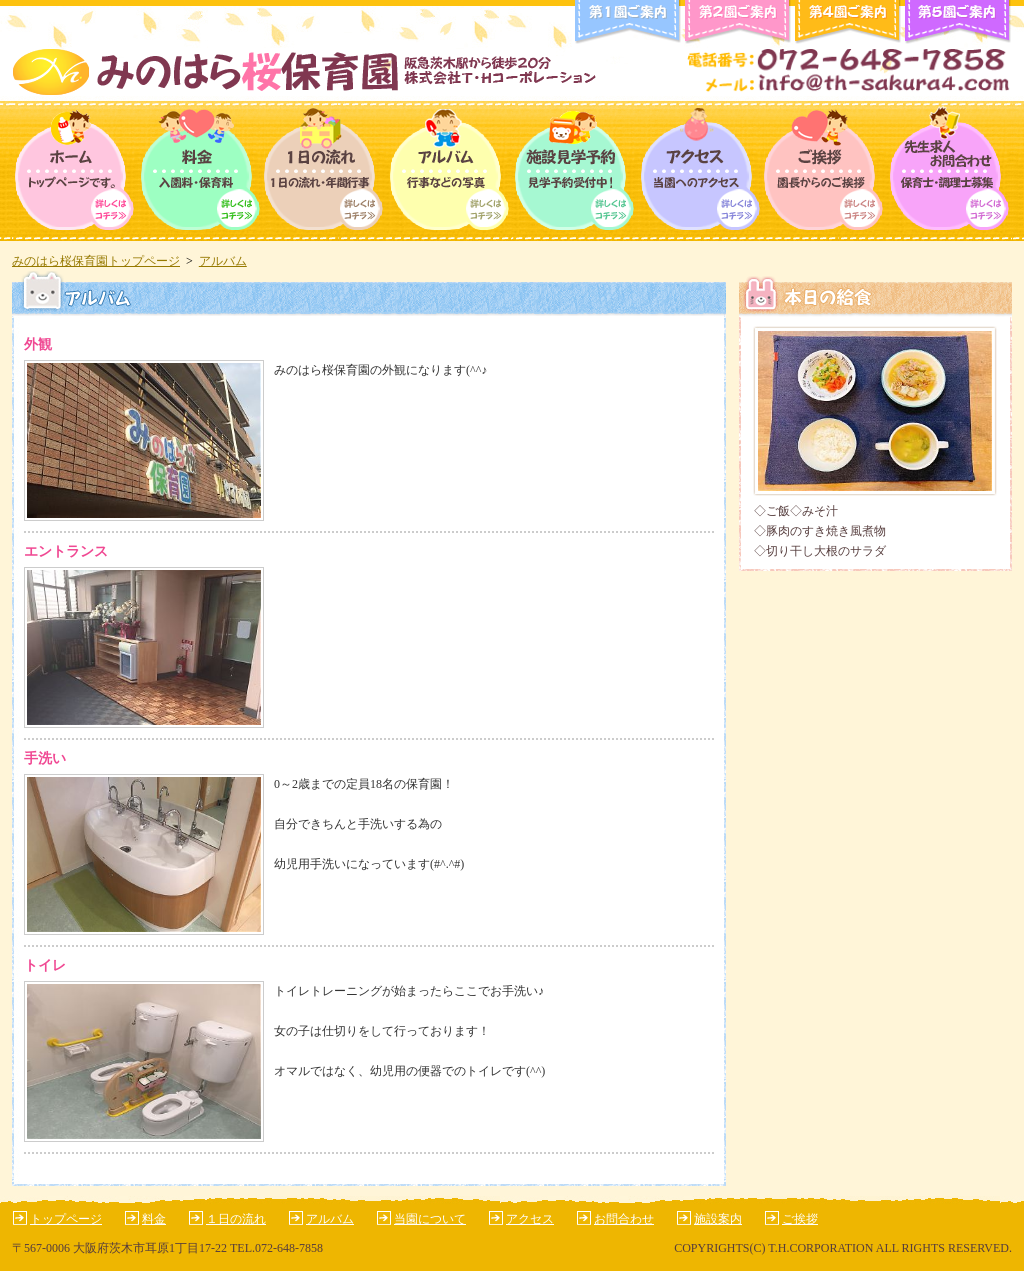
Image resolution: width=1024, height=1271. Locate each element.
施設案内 (718, 1219)
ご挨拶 (824, 171)
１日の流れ (236, 1219)
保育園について (574, 171)
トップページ (74, 171)
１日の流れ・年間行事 (324, 171)
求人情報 (949, 171)
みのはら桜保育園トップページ (96, 261)
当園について (430, 1219)
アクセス (699, 171)
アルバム (449, 171)
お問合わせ (624, 1219)
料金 (199, 171)
